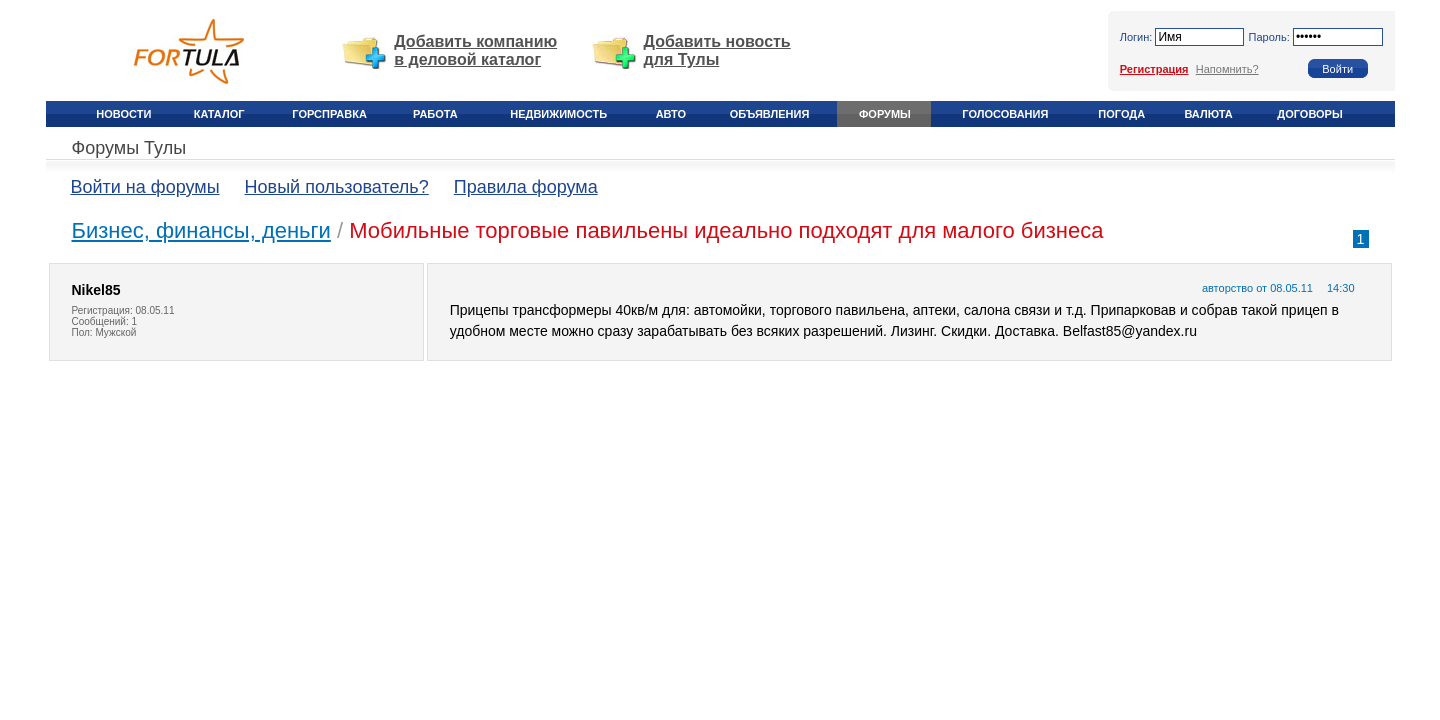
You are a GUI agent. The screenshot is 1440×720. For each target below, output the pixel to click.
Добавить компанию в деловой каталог (475, 50)
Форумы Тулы (129, 148)
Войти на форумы (145, 187)
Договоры (1309, 114)
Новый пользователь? (337, 187)
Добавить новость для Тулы (717, 50)
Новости (123, 114)
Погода (1121, 114)
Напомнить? (1227, 69)
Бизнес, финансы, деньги (201, 230)
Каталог (219, 114)
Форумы (885, 114)
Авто (671, 114)
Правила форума (526, 187)
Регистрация (1154, 69)
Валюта (1208, 114)
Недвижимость (558, 114)
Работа (435, 114)
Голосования (1005, 114)
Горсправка (329, 114)
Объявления (770, 114)
